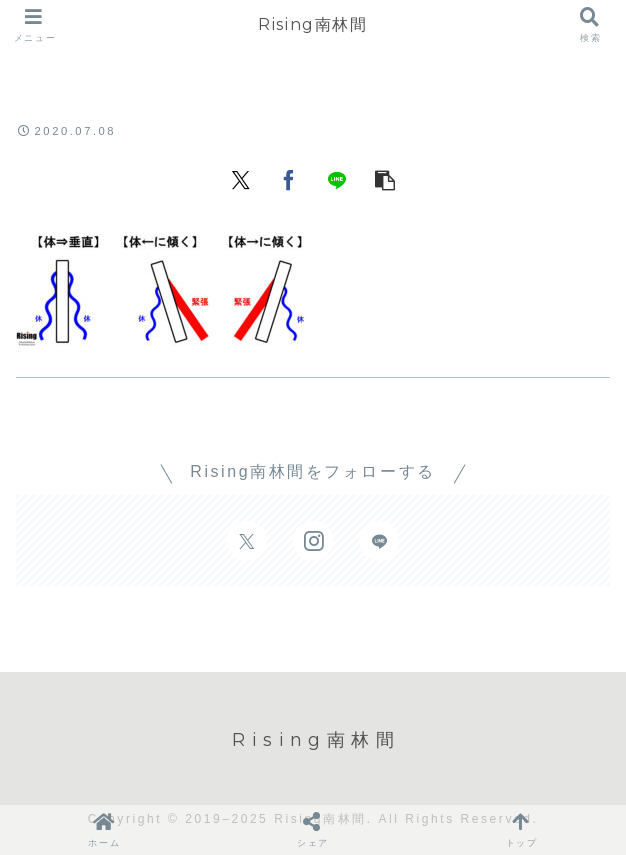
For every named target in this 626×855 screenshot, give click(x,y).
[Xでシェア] (241, 178)
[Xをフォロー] (247, 541)
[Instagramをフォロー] (313, 541)
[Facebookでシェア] (289, 178)
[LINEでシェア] (337, 178)
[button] (385, 178)
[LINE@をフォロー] (379, 541)
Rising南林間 (312, 24)
